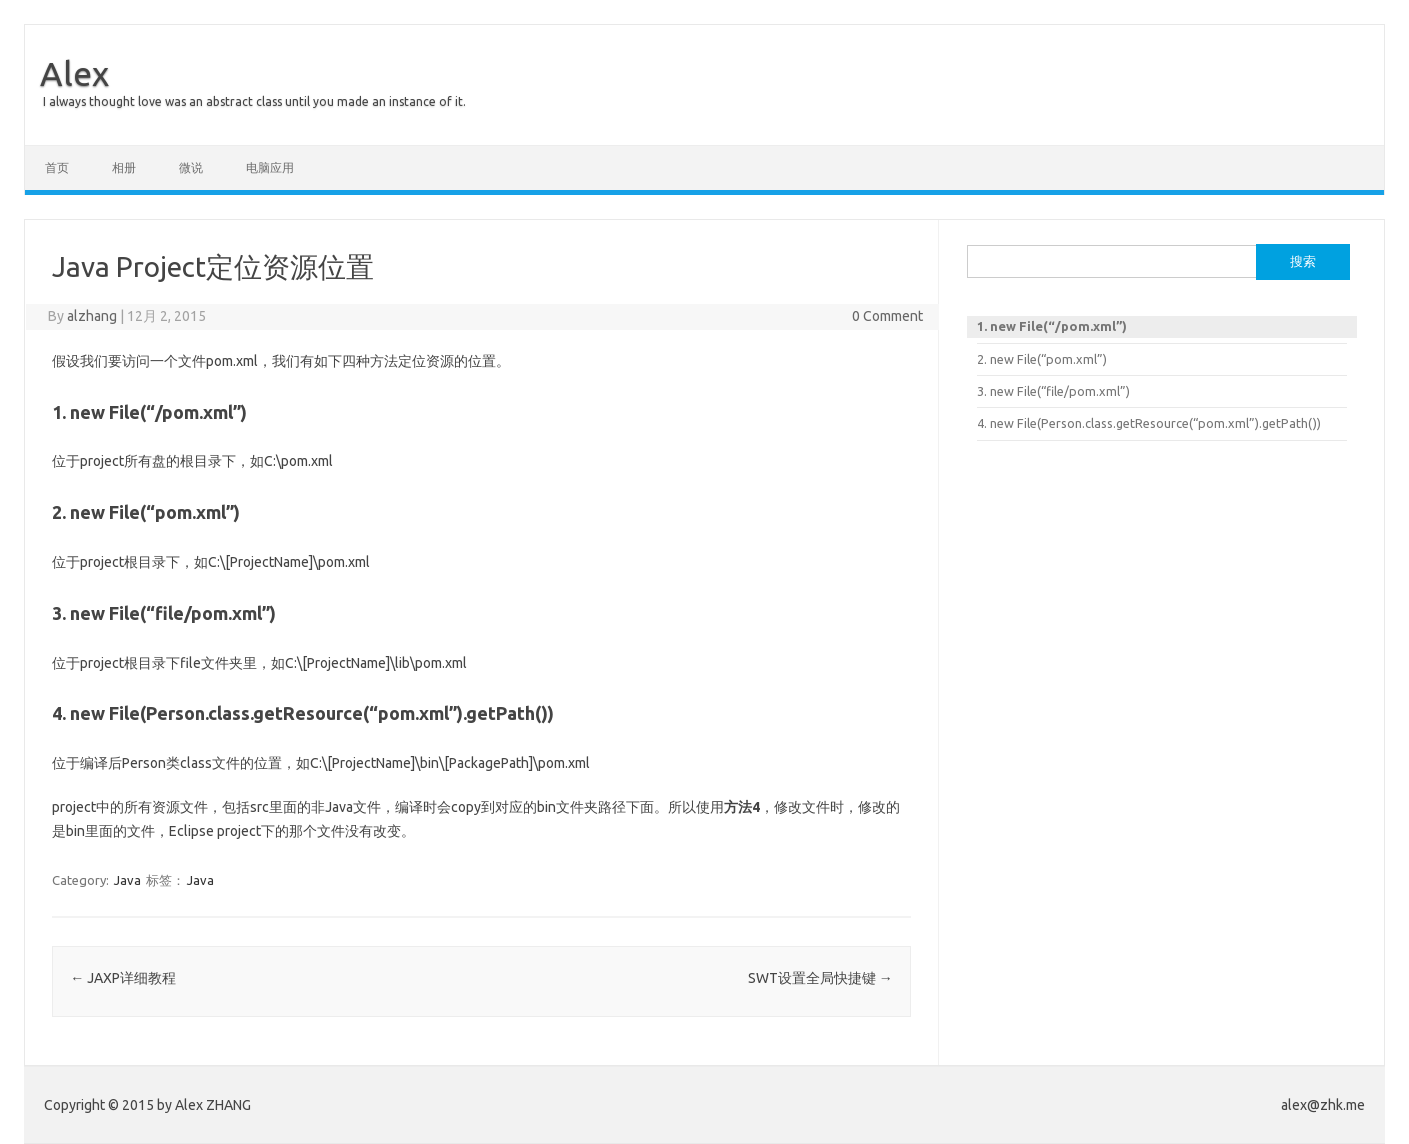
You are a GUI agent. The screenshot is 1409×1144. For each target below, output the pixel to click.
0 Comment (887, 316)
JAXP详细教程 (123, 978)
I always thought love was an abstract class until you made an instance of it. (254, 101)
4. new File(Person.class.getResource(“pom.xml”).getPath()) (1149, 423)
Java (127, 880)
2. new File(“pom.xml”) (1042, 359)
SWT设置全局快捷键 (820, 978)
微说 (191, 167)
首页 (57, 167)
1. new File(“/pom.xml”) (1052, 326)
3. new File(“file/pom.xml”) (1053, 391)
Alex (74, 73)
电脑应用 (270, 167)
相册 (124, 167)
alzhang (92, 316)
